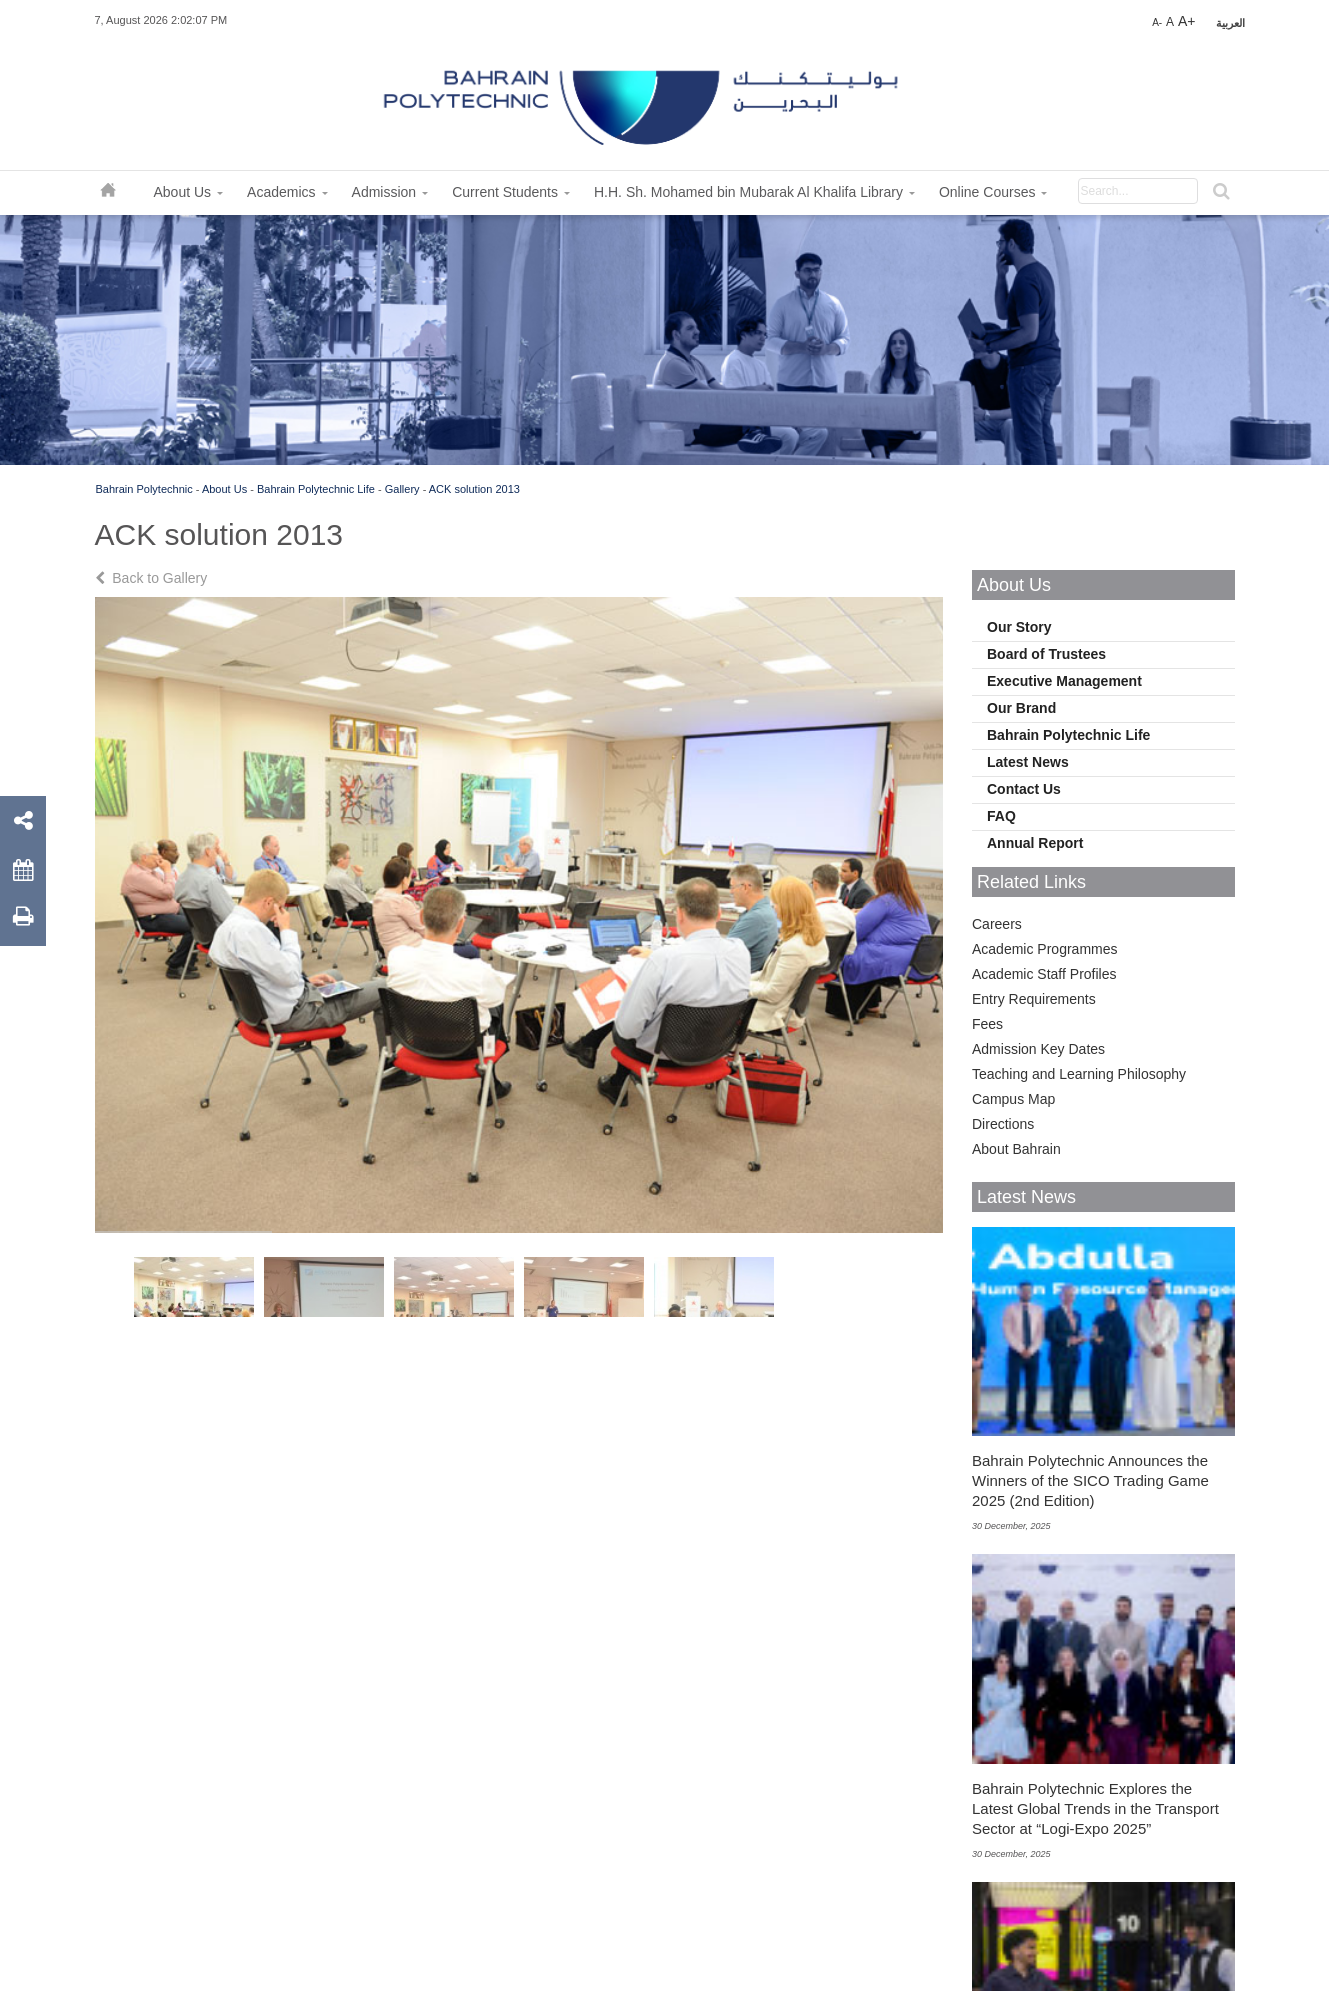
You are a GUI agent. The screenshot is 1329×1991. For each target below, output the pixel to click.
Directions (1003, 1124)
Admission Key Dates (1038, 1049)
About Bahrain (1016, 1149)
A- (1157, 22)
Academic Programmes (1045, 949)
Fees (987, 1024)
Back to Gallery (153, 578)
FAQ (1001, 816)
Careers (997, 924)
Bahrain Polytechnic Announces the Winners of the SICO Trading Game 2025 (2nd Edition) (1090, 1480)
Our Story (1019, 627)
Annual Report (1035, 843)
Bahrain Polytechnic (144, 489)
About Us (224, 489)
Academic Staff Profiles (1044, 974)
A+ (1187, 21)
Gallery (402, 489)
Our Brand (1021, 708)
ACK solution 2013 (474, 489)
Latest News (1028, 762)
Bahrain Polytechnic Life (316, 489)
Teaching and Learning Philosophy (1079, 1074)
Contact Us (1024, 789)
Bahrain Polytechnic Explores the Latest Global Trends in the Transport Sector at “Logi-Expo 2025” (1095, 1808)
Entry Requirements (1034, 999)
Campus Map (1013, 1099)
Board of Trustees (1046, 654)
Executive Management (1064, 681)
